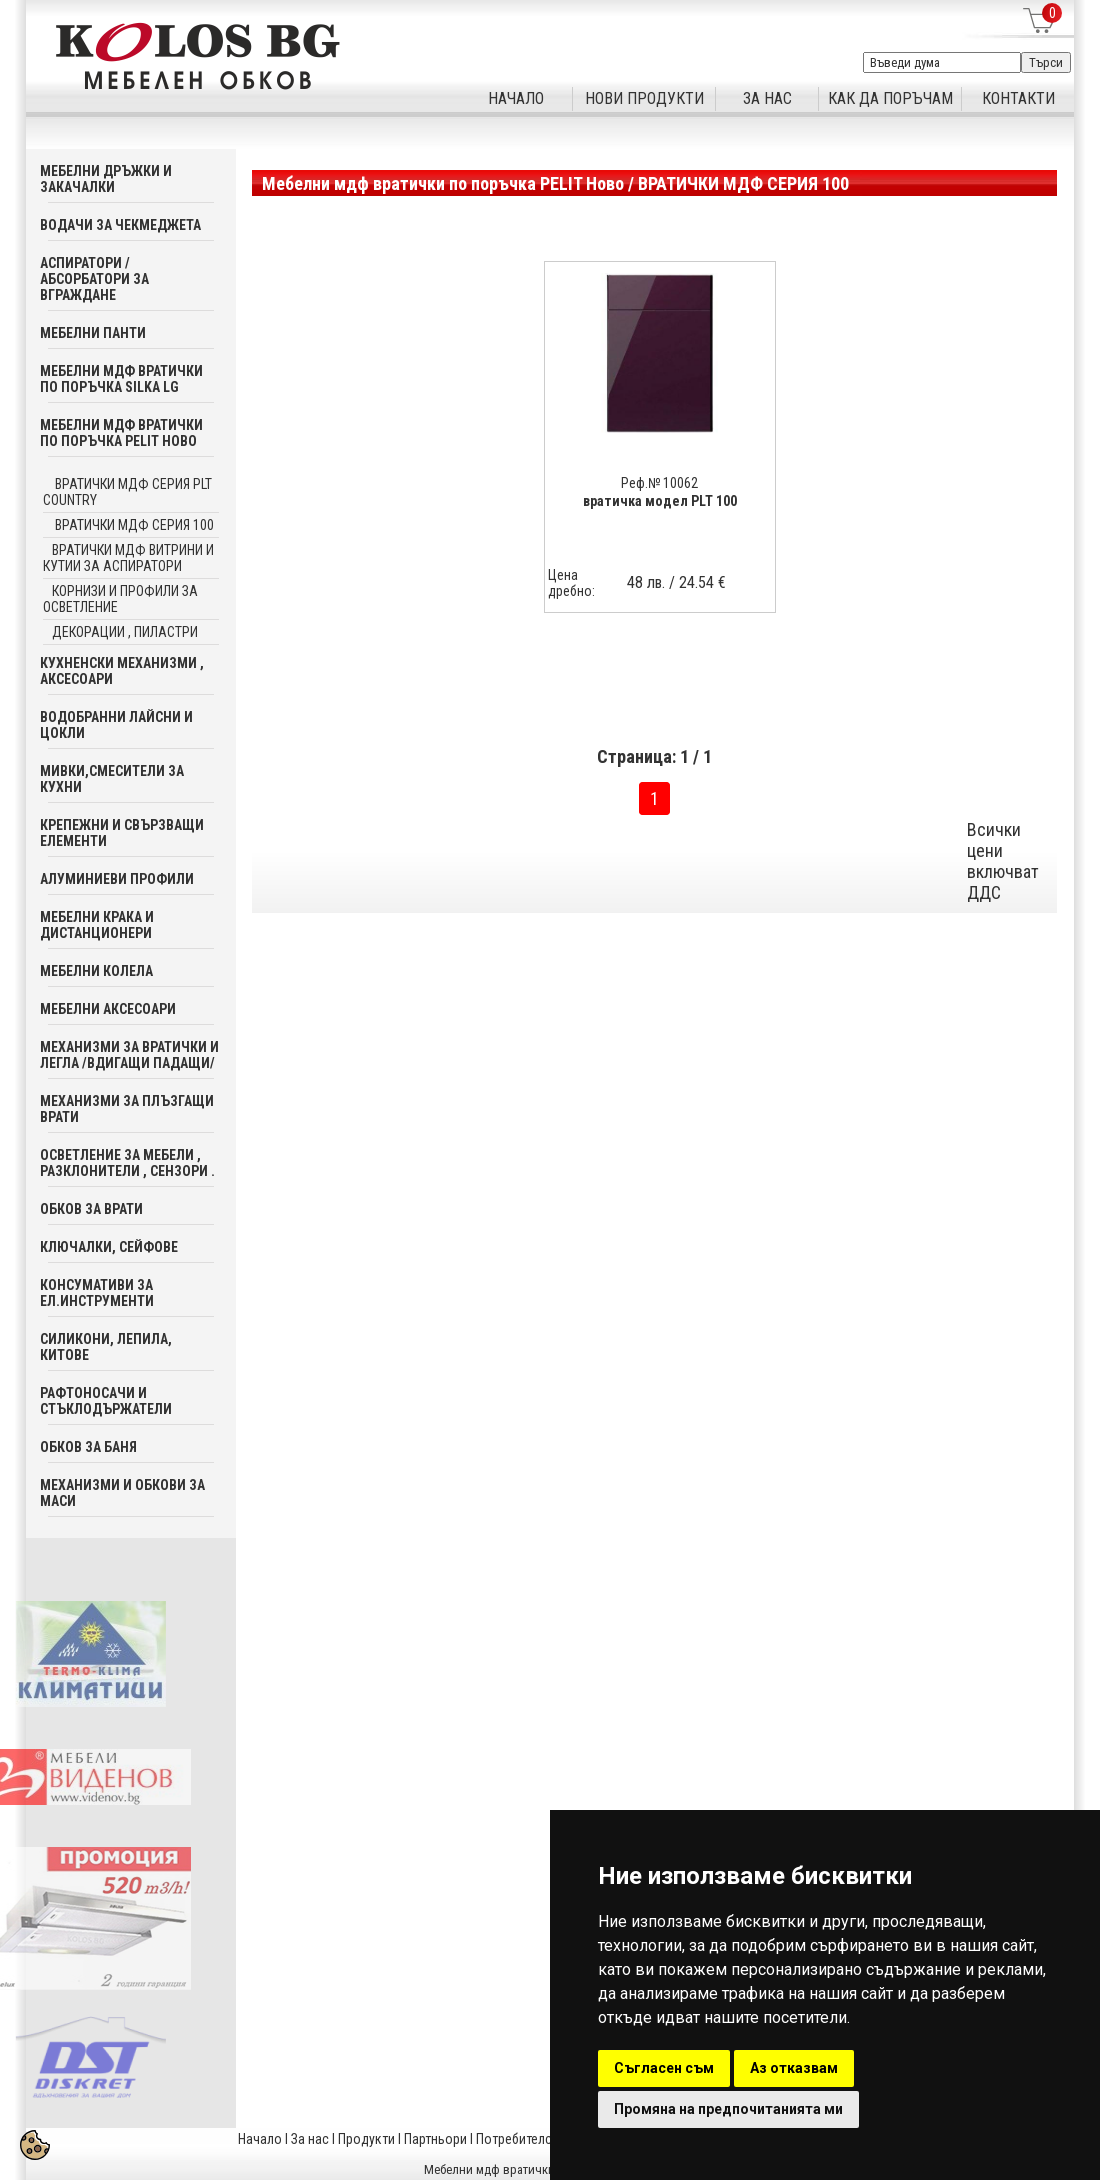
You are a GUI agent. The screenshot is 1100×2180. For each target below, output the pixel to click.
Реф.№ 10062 (659, 483)
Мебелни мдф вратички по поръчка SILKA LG (121, 379)
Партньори (435, 2139)
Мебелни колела (96, 971)
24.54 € (702, 582)
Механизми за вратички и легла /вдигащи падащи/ (129, 1055)
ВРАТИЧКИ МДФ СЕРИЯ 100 (133, 525)
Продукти (366, 2139)
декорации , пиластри (125, 632)
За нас (310, 2139)
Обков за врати (91, 1209)
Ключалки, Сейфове (109, 1247)
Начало (260, 2139)
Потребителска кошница (549, 2139)
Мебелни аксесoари (108, 1009)
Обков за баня (88, 1447)
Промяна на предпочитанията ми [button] (728, 2109)
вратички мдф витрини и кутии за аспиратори (128, 558)
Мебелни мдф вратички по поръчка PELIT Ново (121, 433)
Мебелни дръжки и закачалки (106, 179)
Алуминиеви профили (117, 879)
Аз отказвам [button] (794, 2068)
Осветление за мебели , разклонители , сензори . (127, 1163)
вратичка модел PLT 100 (660, 501)
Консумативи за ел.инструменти (97, 1293)
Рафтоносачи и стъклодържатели (106, 1401)
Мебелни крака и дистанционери (97, 925)
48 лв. (646, 582)
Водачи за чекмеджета (120, 225)
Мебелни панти (93, 333)
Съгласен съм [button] (664, 2068)
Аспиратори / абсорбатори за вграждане (94, 279)
